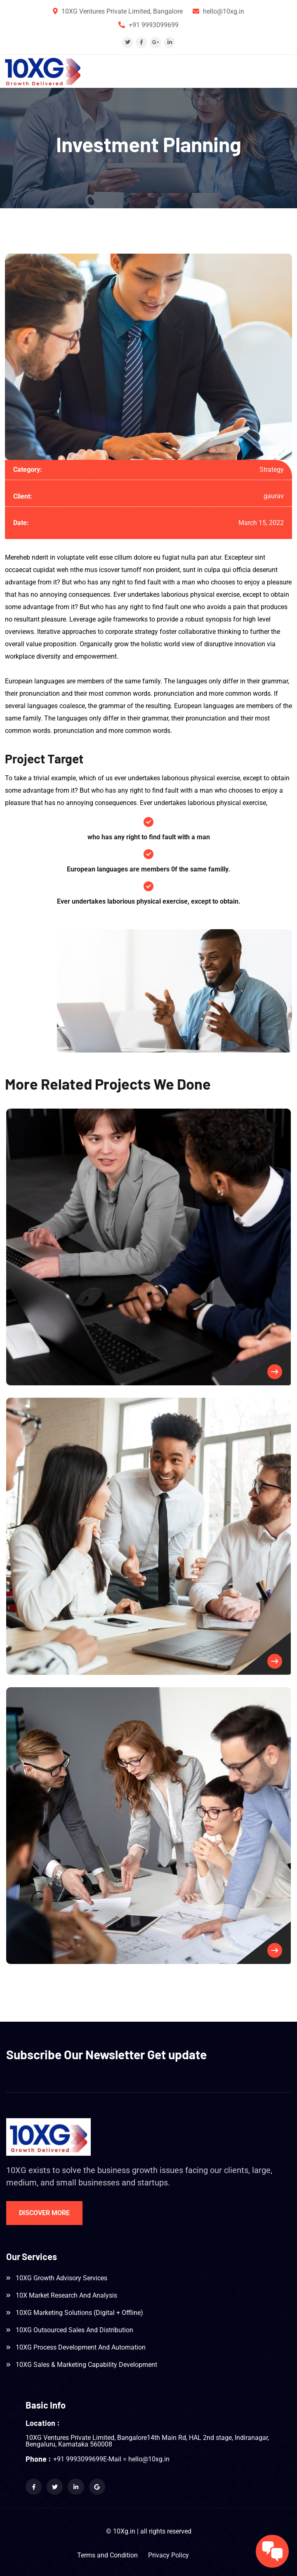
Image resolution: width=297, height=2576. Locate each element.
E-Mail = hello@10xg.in (136, 2459)
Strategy (271, 469)
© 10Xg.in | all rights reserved (148, 2531)
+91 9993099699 (154, 25)
